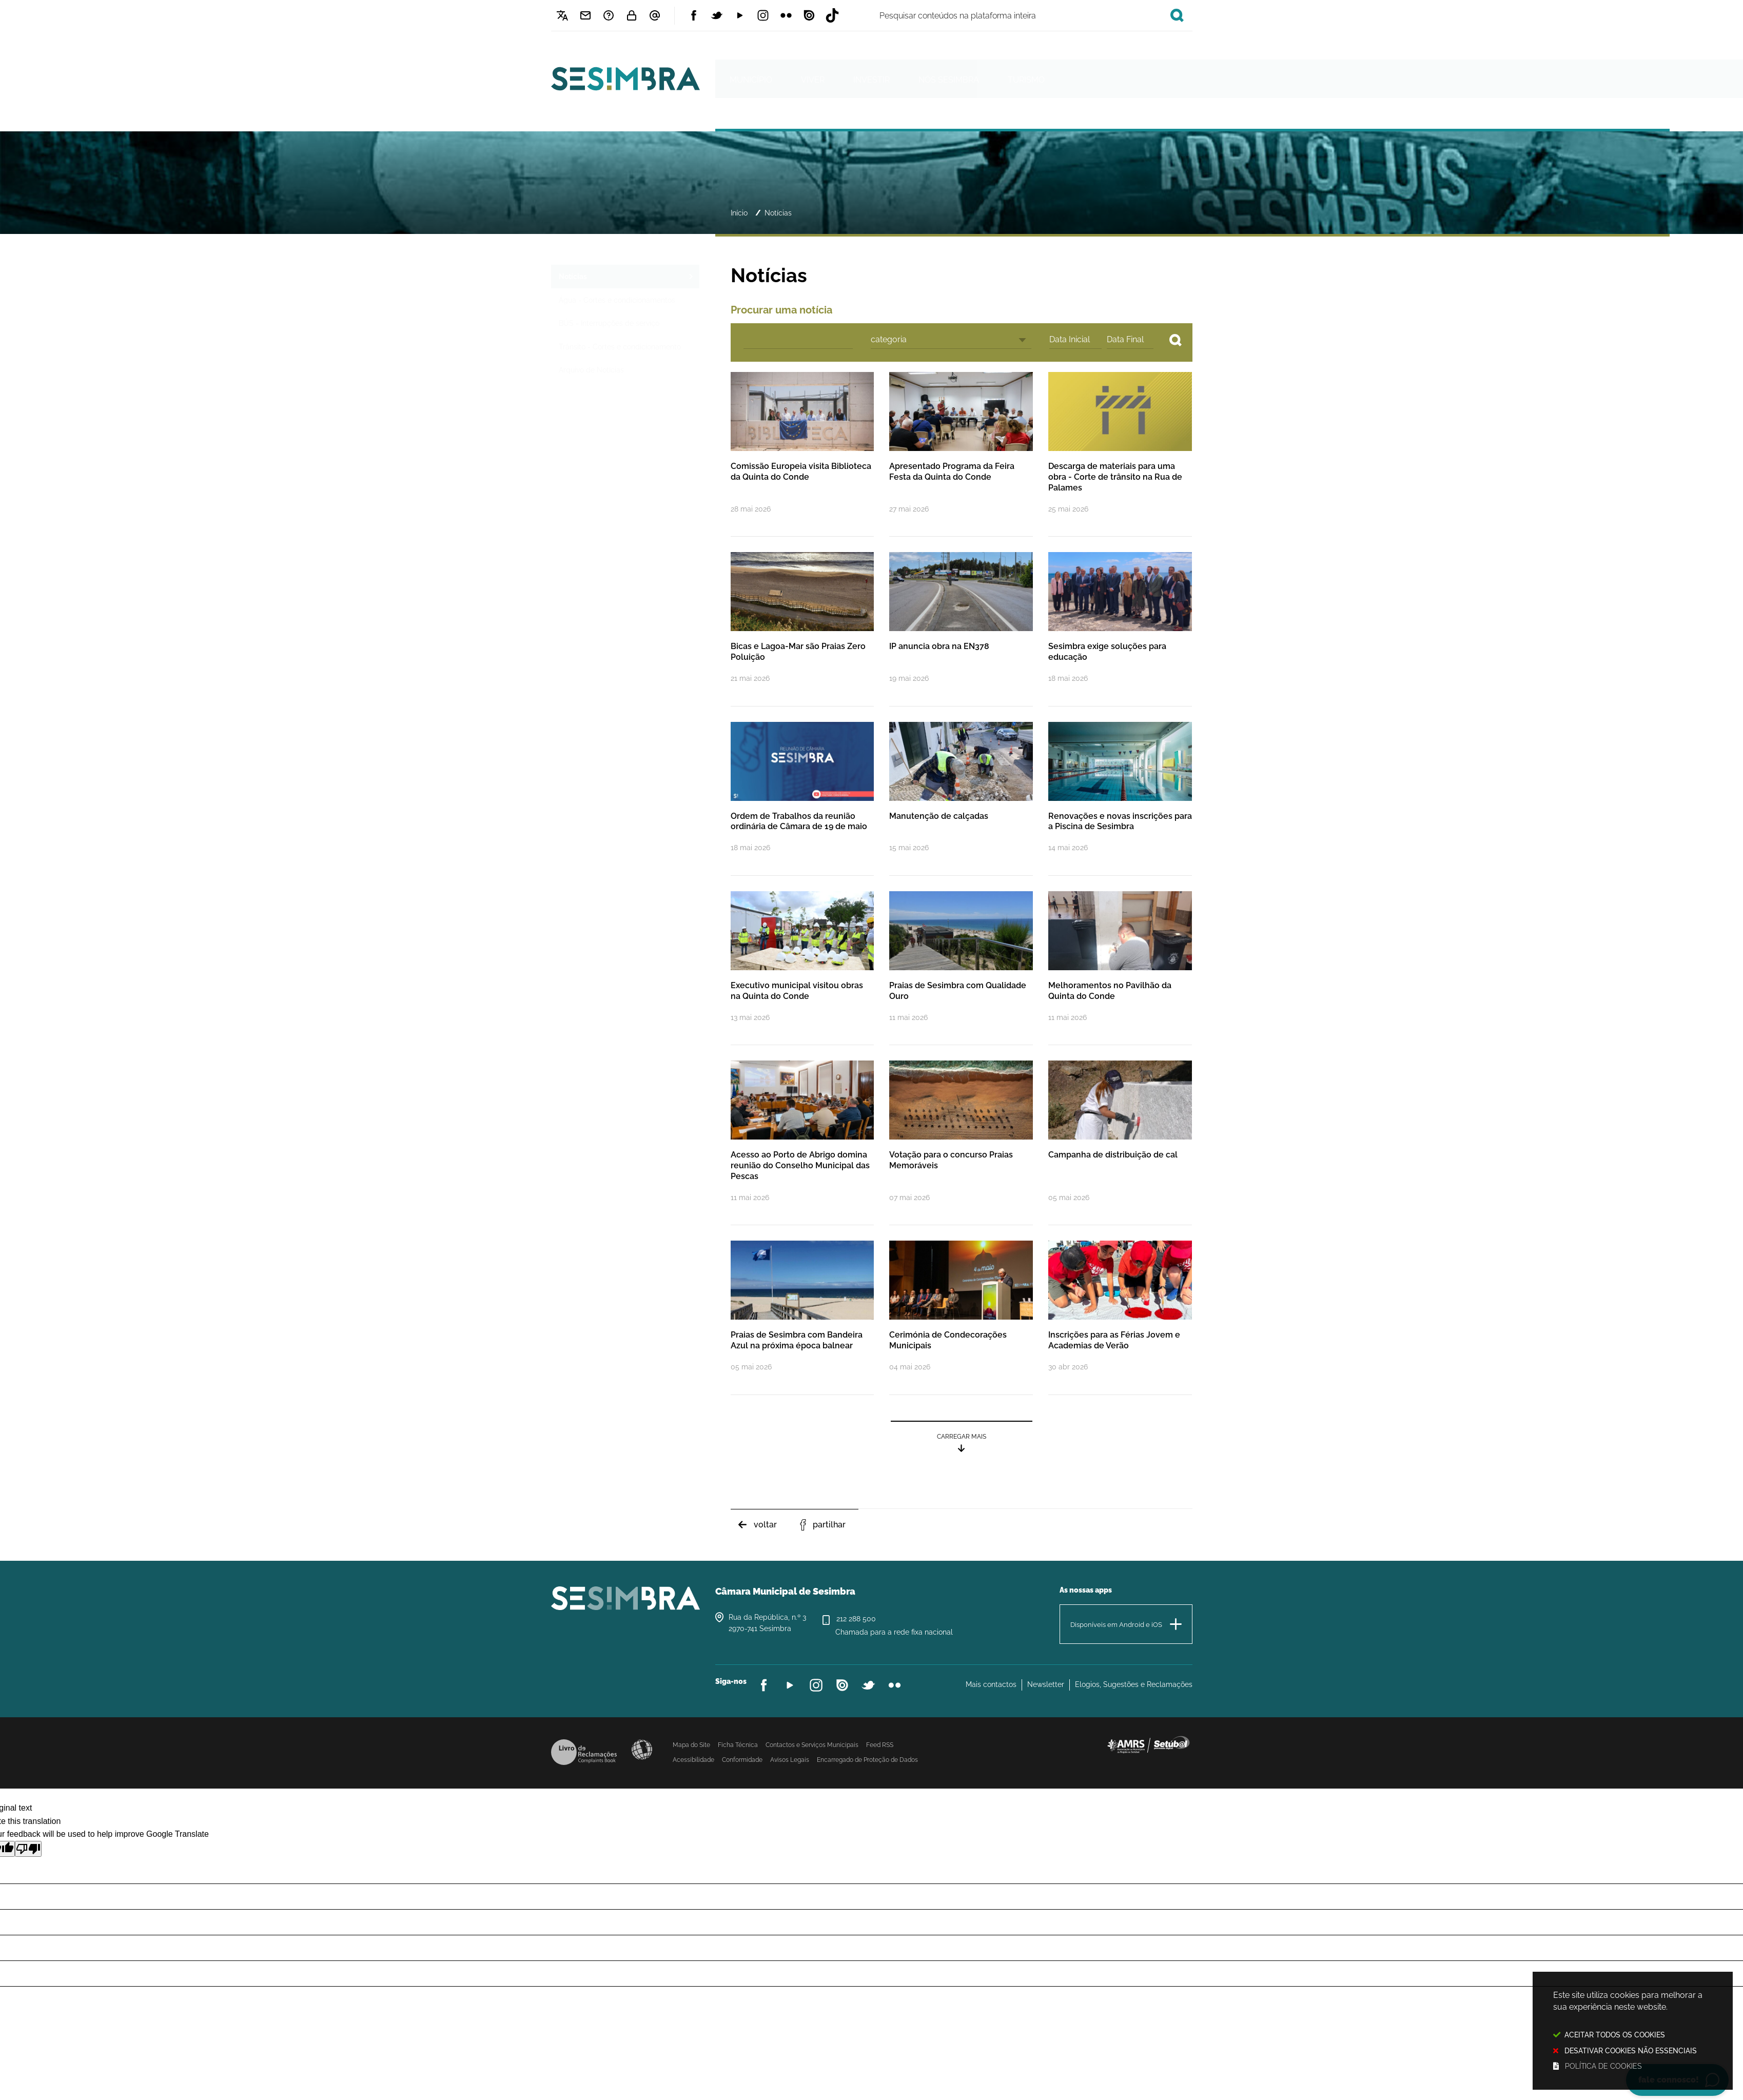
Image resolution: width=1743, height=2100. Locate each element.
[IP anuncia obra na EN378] (961, 628)
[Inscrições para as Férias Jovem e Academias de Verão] (1120, 1317)
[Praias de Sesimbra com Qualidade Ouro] (961, 967)
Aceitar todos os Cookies (1614, 2034)
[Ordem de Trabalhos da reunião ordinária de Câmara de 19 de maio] (802, 798)
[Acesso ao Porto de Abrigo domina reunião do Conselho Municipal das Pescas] (802, 1142)
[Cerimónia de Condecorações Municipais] (961, 1317)
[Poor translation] (28, 1849)
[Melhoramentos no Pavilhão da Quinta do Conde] (1120, 967)
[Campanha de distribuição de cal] (1120, 1142)
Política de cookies (1603, 2066)
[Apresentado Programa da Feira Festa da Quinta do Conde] (961, 453)
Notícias (778, 212)
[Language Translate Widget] (562, 15)
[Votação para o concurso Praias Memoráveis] (961, 1142)
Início (739, 212)
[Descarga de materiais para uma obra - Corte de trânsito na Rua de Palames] (1120, 453)
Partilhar (829, 1524)
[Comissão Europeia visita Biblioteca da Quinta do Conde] (802, 453)
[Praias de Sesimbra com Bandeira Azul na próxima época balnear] (802, 1317)
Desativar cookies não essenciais (1630, 2050)
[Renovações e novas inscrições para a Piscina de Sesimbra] (1120, 798)
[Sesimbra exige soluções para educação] (1120, 628)
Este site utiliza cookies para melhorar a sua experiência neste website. (1632, 2031)
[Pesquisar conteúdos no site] (1175, 340)
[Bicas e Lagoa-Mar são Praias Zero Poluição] (802, 628)
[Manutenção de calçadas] (961, 798)
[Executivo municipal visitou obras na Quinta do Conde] (802, 967)
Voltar (765, 1524)
